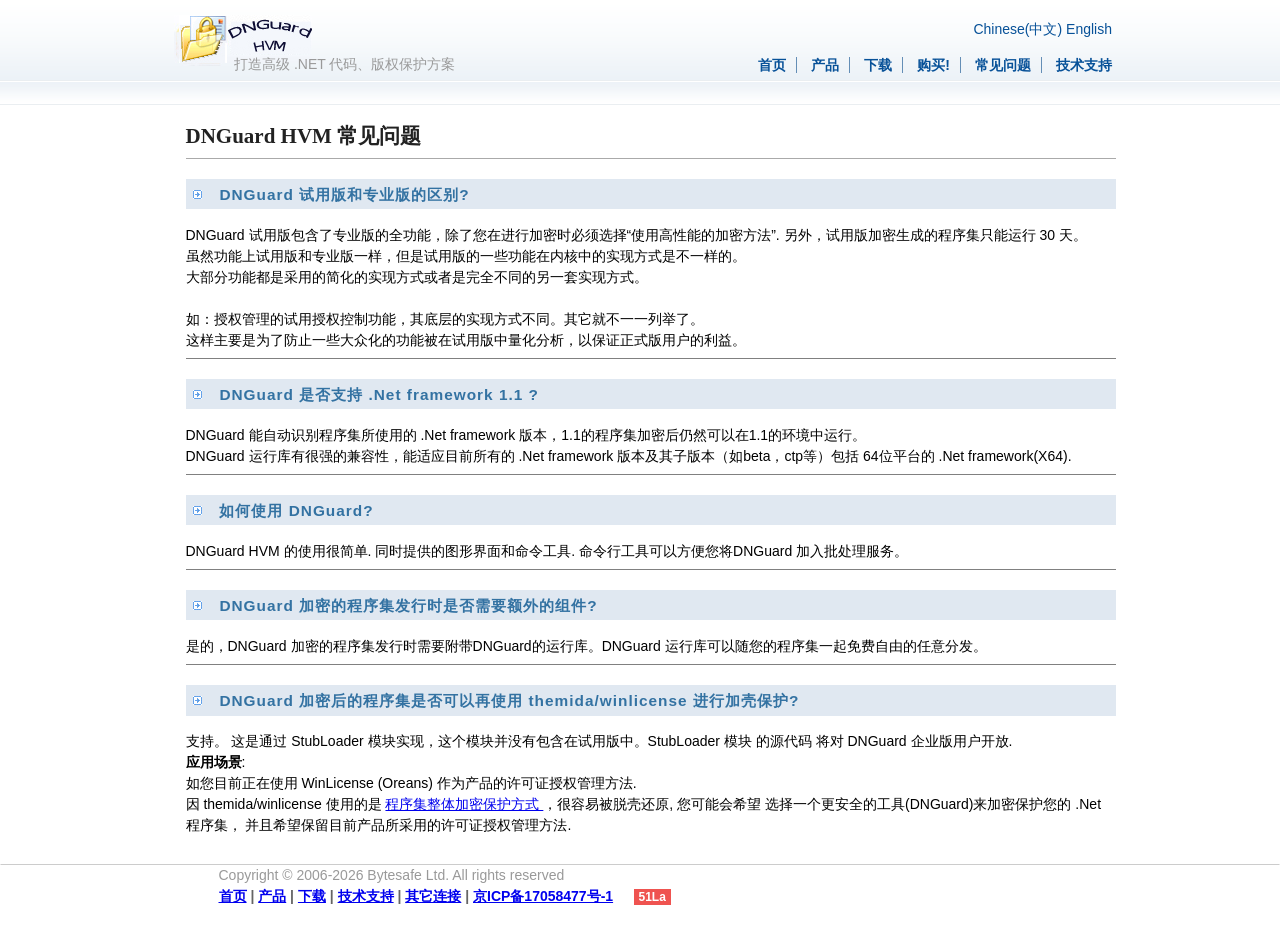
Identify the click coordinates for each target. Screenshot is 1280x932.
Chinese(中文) (1017, 29)
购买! (933, 65)
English (1089, 29)
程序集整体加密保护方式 (464, 804)
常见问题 (1003, 65)
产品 (825, 65)
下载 (878, 65)
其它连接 (433, 896)
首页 (772, 65)
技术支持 (1084, 65)
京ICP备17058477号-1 (543, 896)
